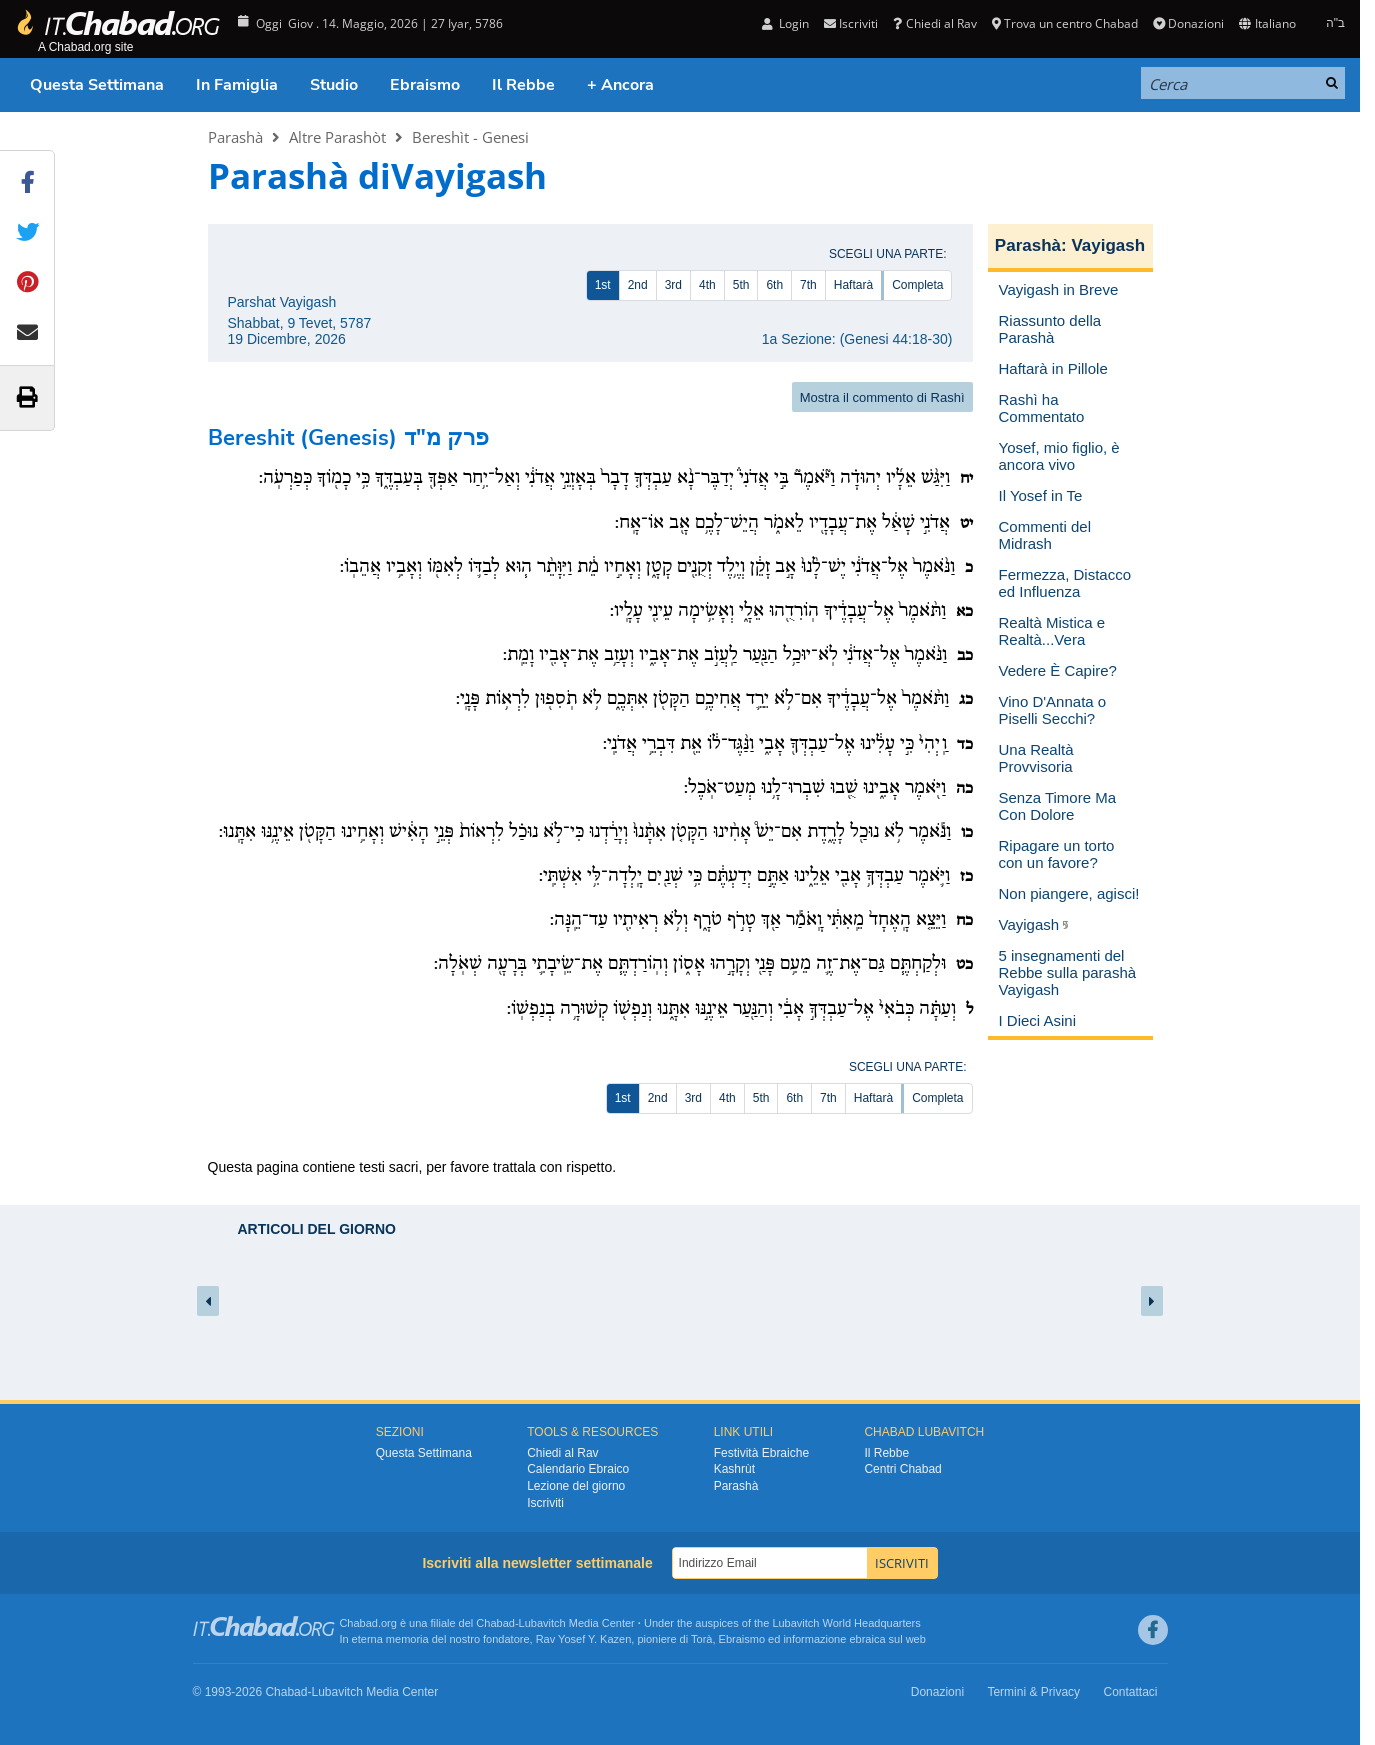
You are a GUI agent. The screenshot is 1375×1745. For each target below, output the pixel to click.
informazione (814, 1639)
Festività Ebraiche (761, 1453)
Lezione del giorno (576, 1486)
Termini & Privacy (1033, 1692)
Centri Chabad (902, 1469)
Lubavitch (542, 1623)
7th (808, 285)
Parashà (235, 137)
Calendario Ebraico (578, 1469)
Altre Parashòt (337, 137)
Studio (334, 85)
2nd (638, 285)
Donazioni (1188, 23)
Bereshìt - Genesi (470, 137)
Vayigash (1108, 245)
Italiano (1267, 23)
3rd (673, 285)
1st (603, 285)
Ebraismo (425, 85)
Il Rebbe (523, 85)
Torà (701, 1639)
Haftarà (853, 285)
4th (707, 285)
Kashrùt (734, 1469)
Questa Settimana (97, 85)
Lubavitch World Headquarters (846, 1623)
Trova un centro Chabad (1065, 23)
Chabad (495, 1623)
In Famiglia (237, 85)
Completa (917, 285)
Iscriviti (851, 23)
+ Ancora (620, 85)
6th (774, 285)
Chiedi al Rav (934, 23)
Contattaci (1130, 1692)
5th (741, 285)
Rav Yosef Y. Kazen (584, 1639)
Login (785, 23)
